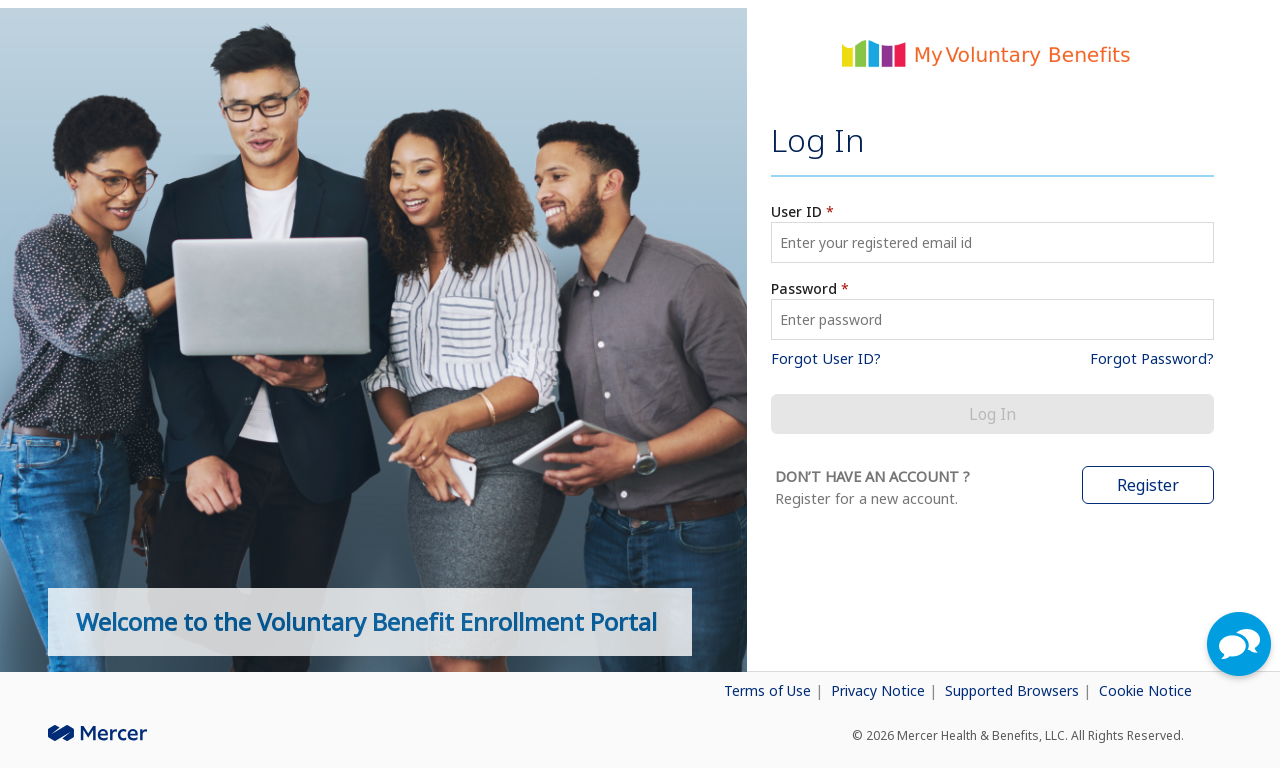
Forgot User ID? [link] (826, 358)
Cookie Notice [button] (1145, 690)
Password (804, 288)
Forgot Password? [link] (1152, 358)
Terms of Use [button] (769, 690)
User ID (796, 211)
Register (1148, 485)
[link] (616, 686)
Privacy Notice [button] (880, 690)
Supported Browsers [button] (1014, 690)
